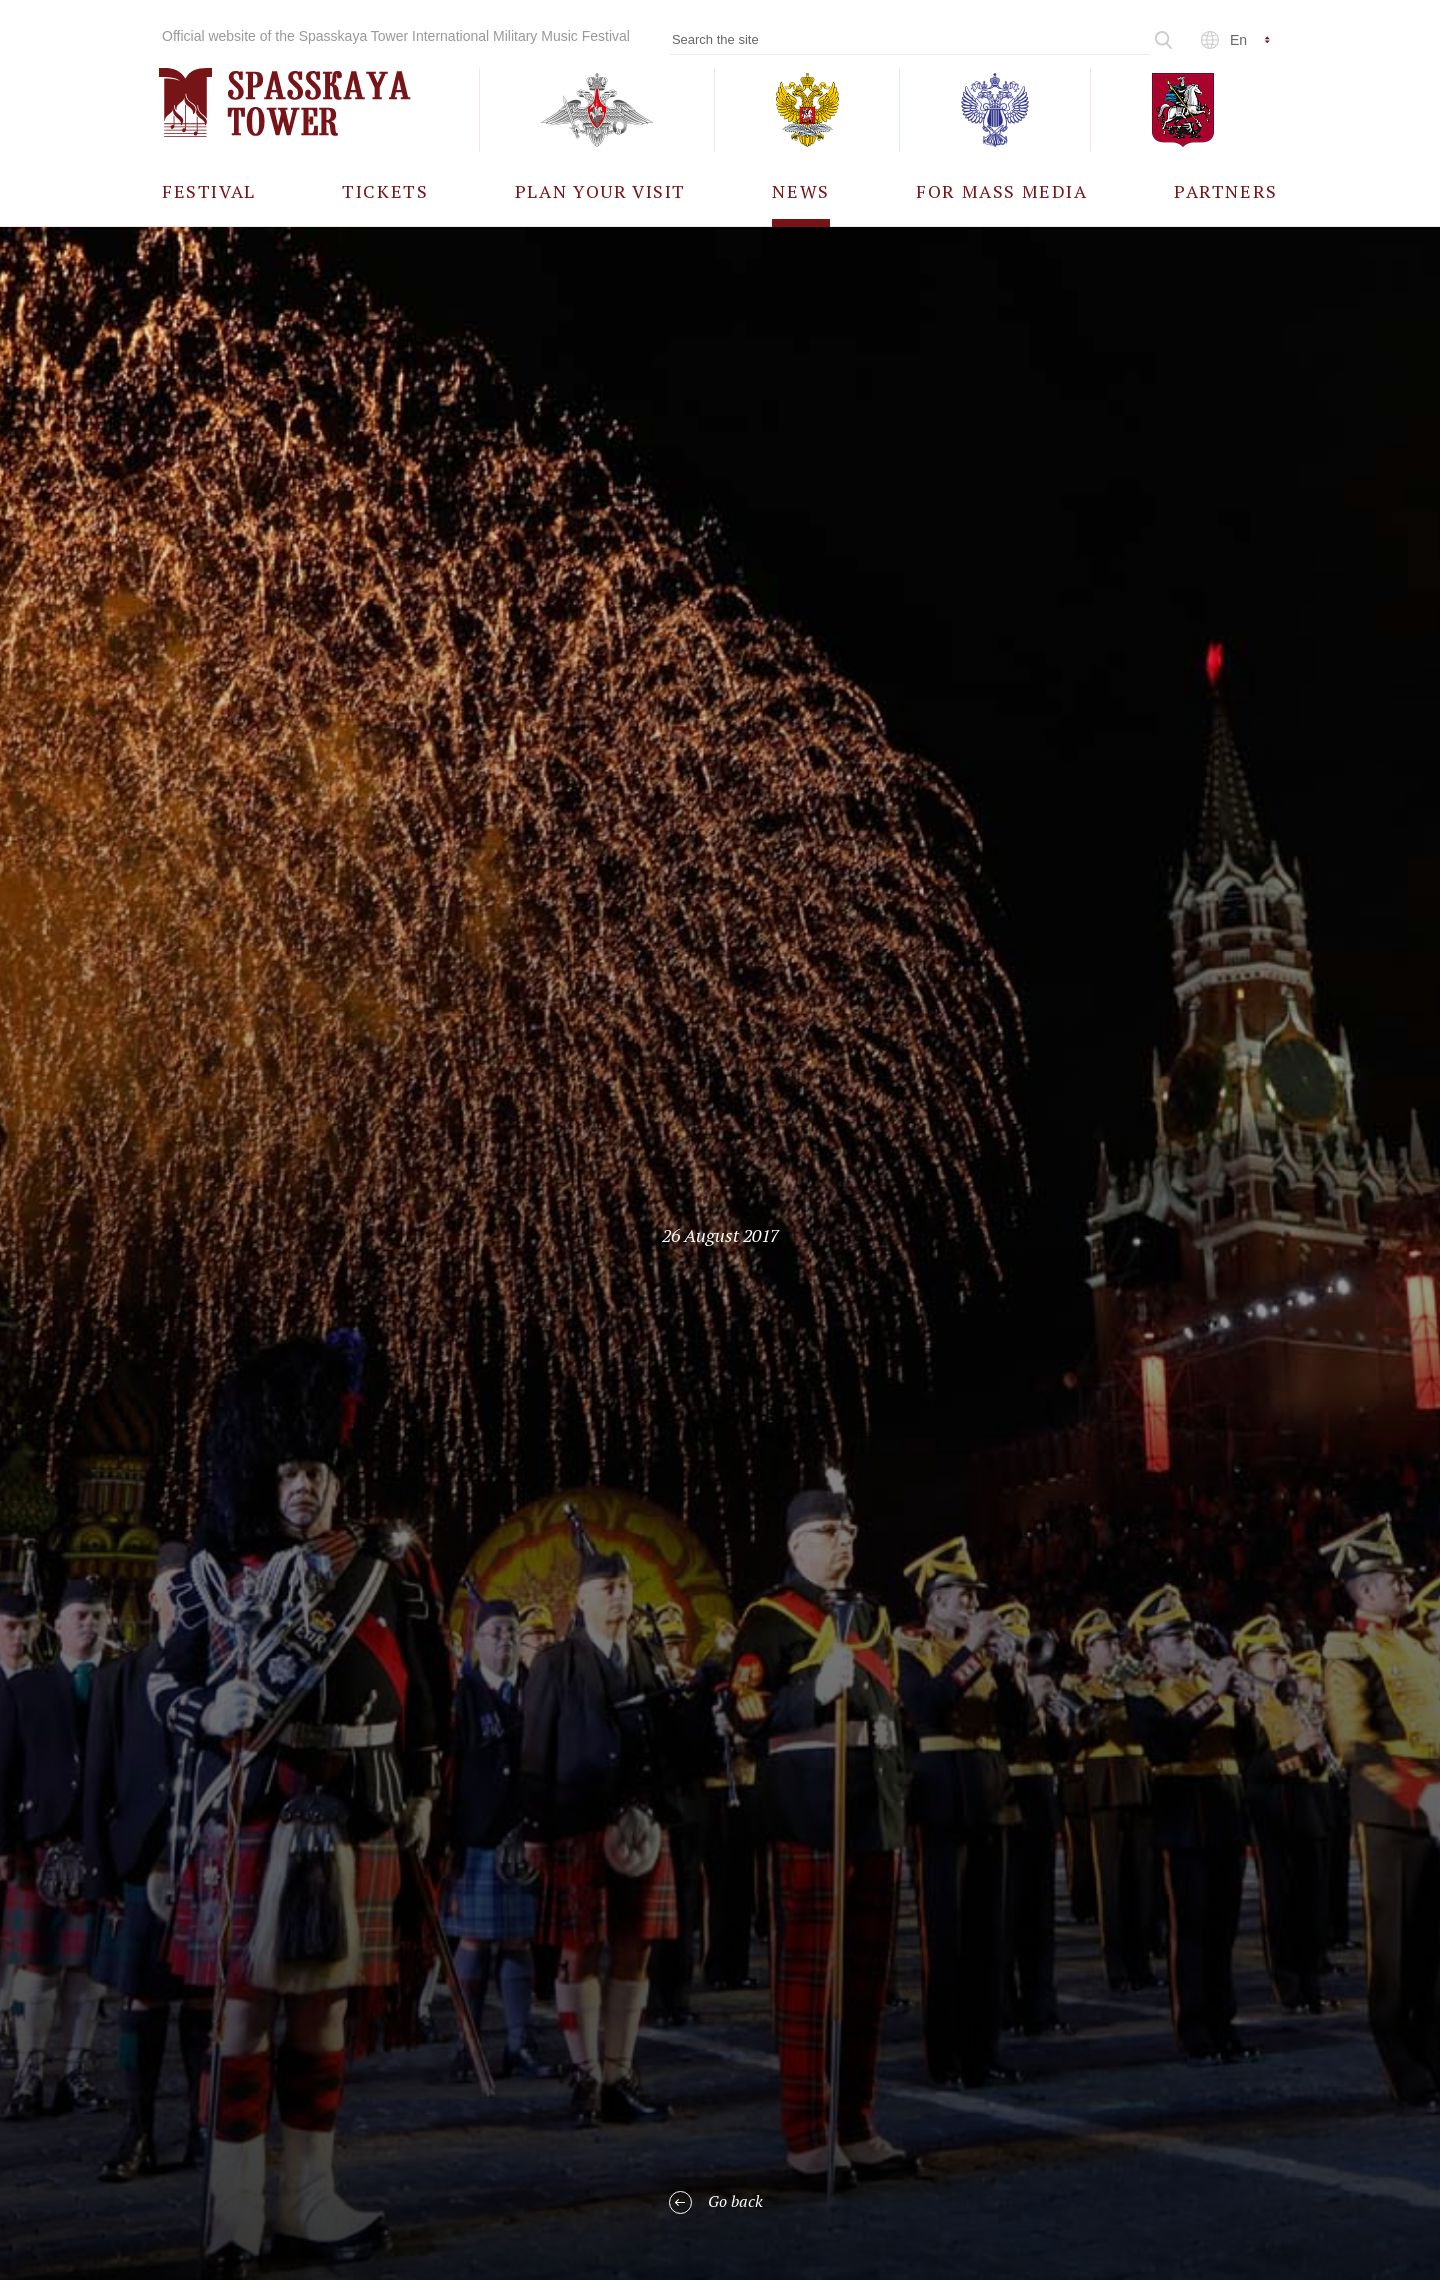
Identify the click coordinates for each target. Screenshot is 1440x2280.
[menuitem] (209, 190)
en (1238, 40)
